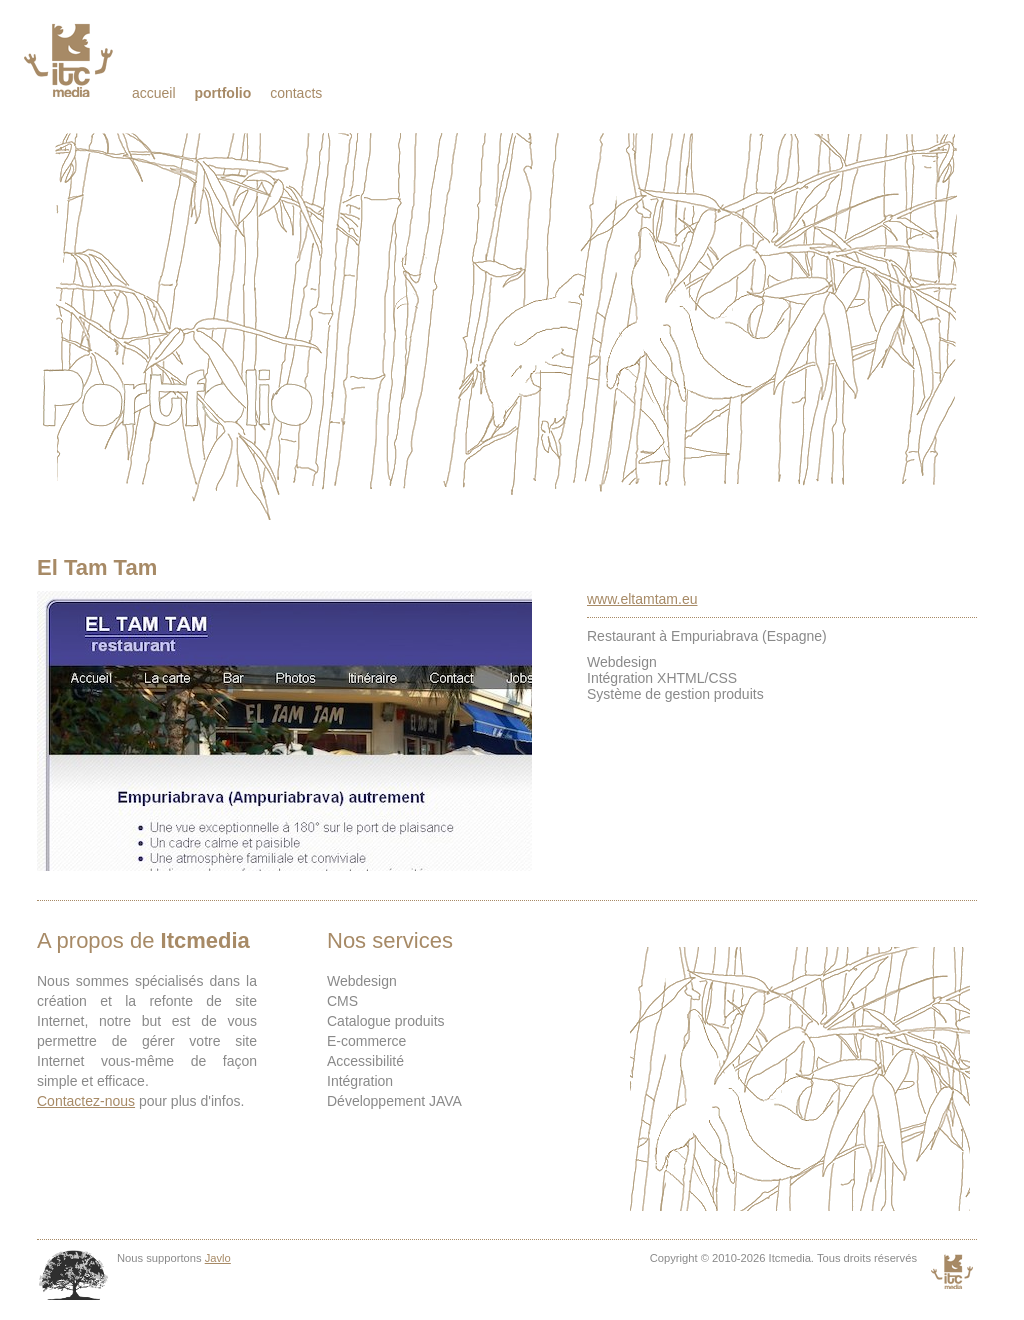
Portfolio (222, 93)
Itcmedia (70, 60)
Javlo (218, 1258)
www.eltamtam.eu (642, 599)
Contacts (296, 93)
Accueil (154, 93)
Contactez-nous (86, 1101)
